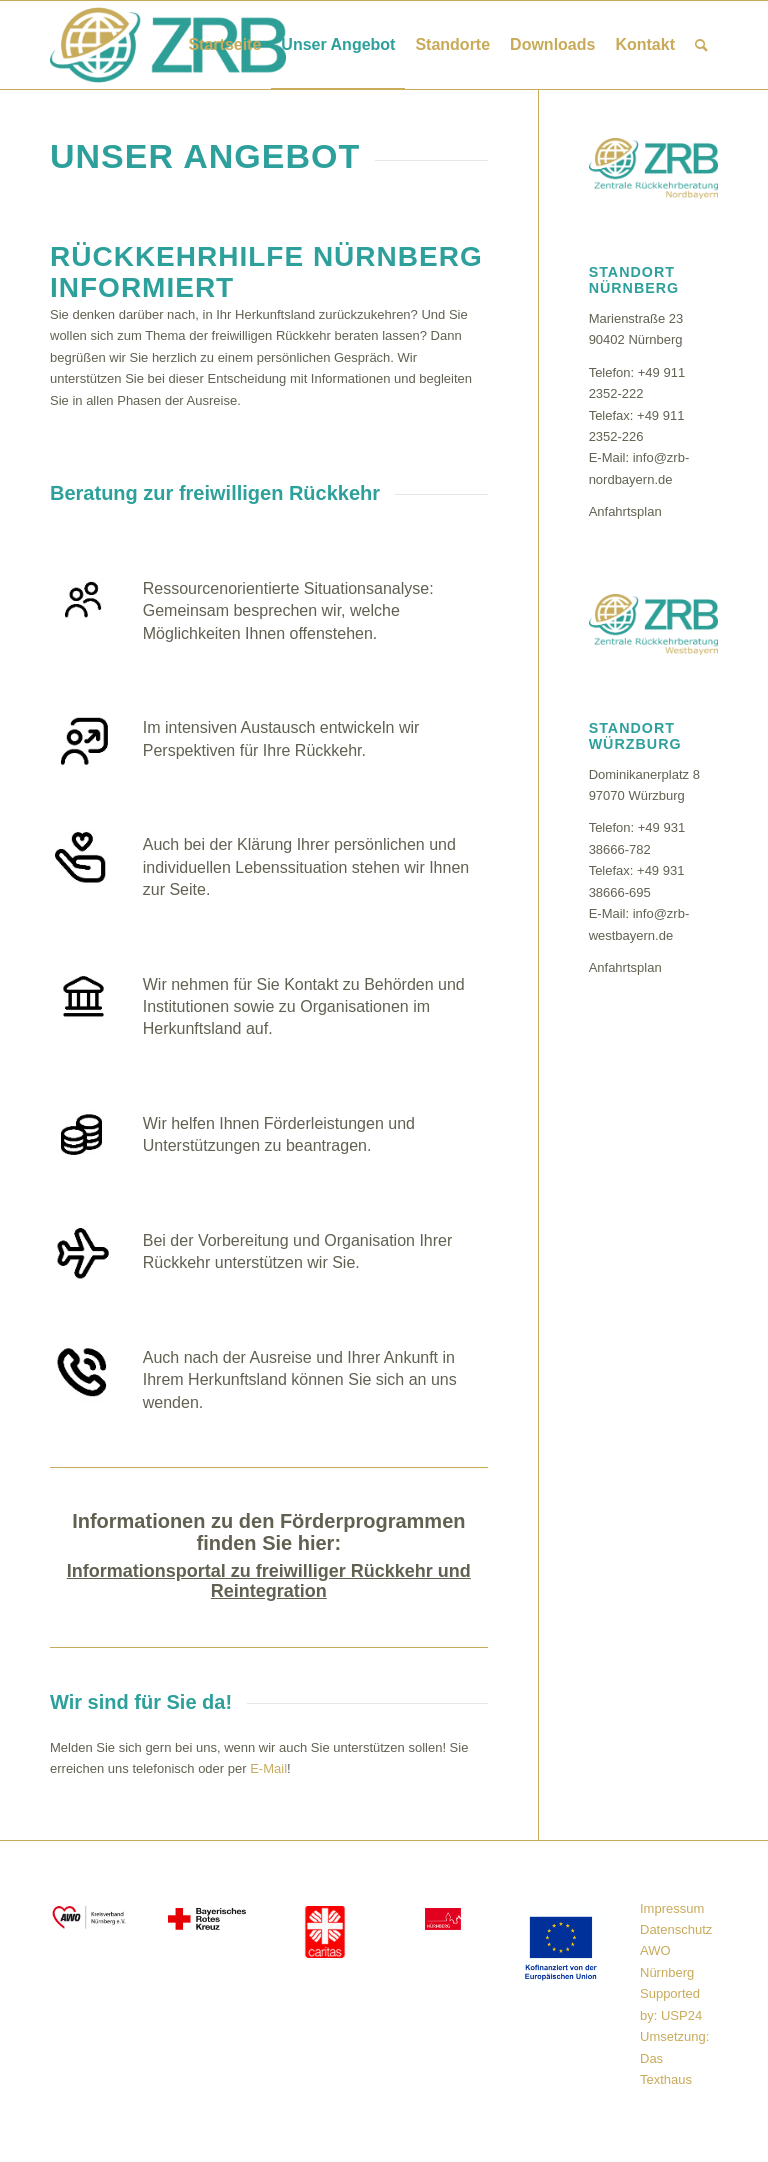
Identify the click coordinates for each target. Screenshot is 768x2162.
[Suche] (701, 45)
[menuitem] (224, 45)
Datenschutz (676, 1929)
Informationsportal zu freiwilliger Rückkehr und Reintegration (269, 1581)
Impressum (672, 1908)
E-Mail (268, 1768)
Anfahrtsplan (625, 511)
